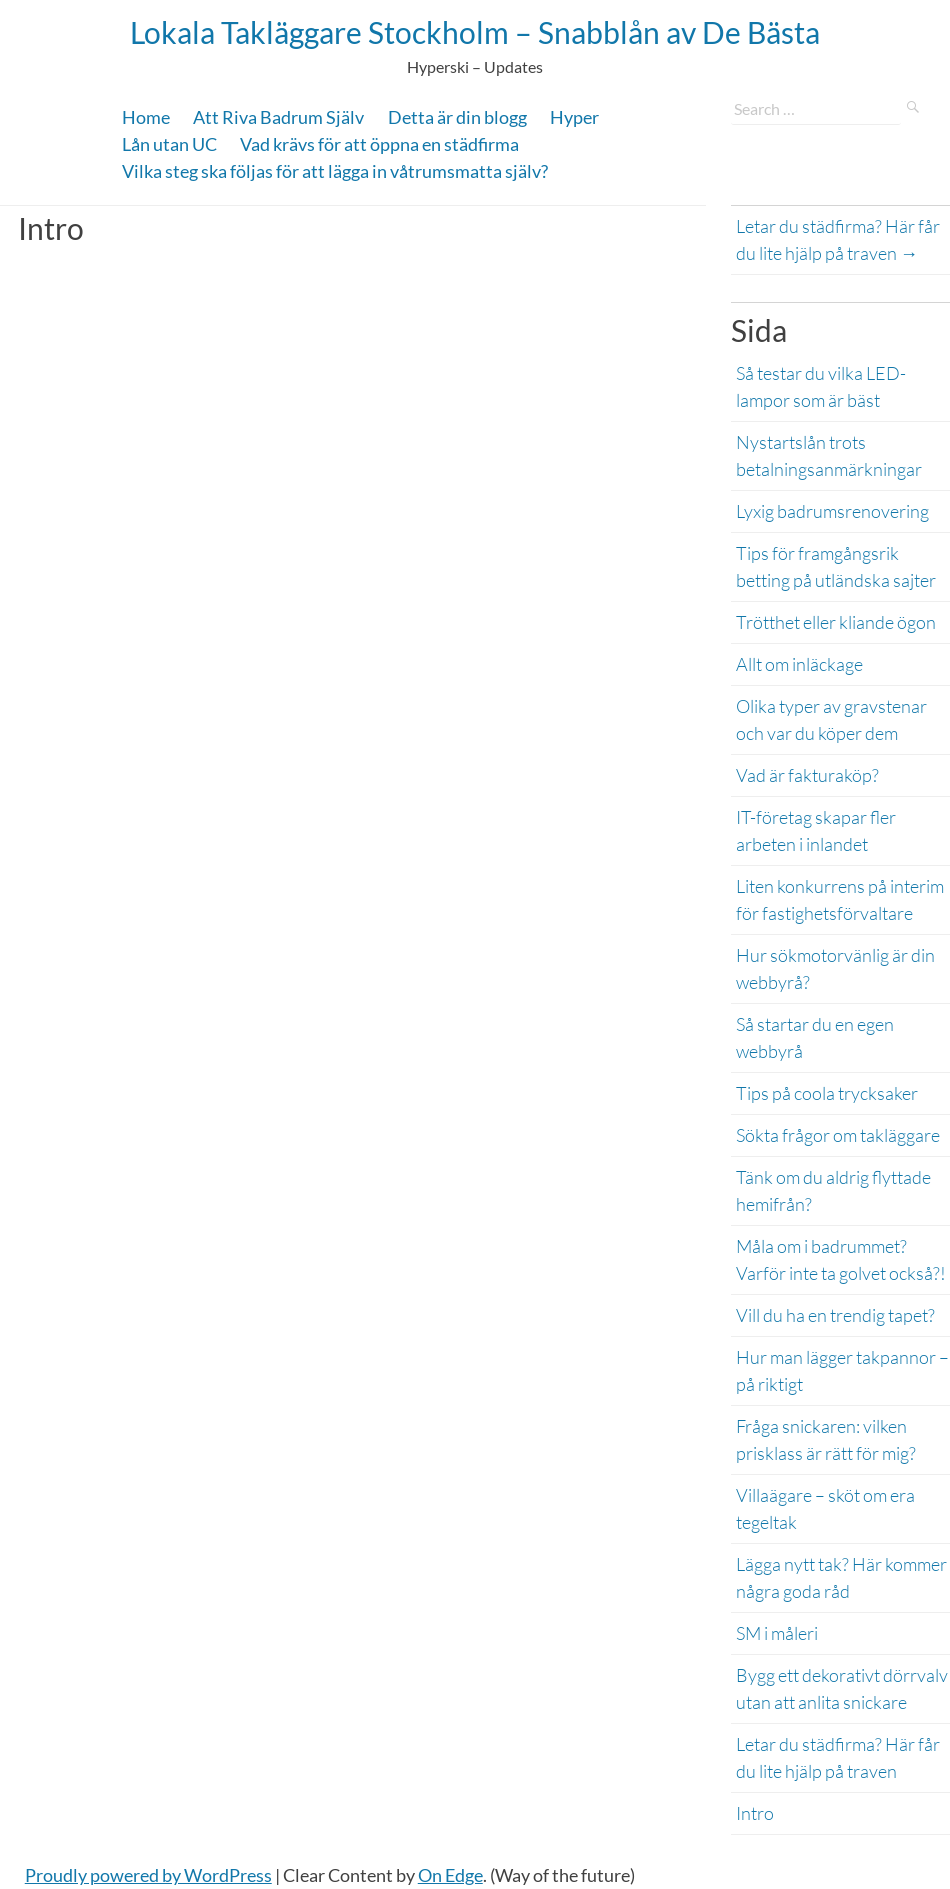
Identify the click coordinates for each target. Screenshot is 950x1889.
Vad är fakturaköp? (807, 775)
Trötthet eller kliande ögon (837, 622)
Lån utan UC (169, 144)
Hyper (574, 117)
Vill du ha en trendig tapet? (835, 1315)
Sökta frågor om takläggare (838, 1135)
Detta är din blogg (457, 117)
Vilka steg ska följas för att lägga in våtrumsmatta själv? (335, 171)
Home (146, 117)
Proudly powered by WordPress (148, 1875)
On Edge (450, 1875)
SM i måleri (777, 1633)
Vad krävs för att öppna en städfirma (379, 144)
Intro (755, 1813)
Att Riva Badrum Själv (278, 117)
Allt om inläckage (801, 664)
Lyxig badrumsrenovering (832, 511)
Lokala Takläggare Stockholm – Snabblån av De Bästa (475, 32)
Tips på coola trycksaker (827, 1093)
